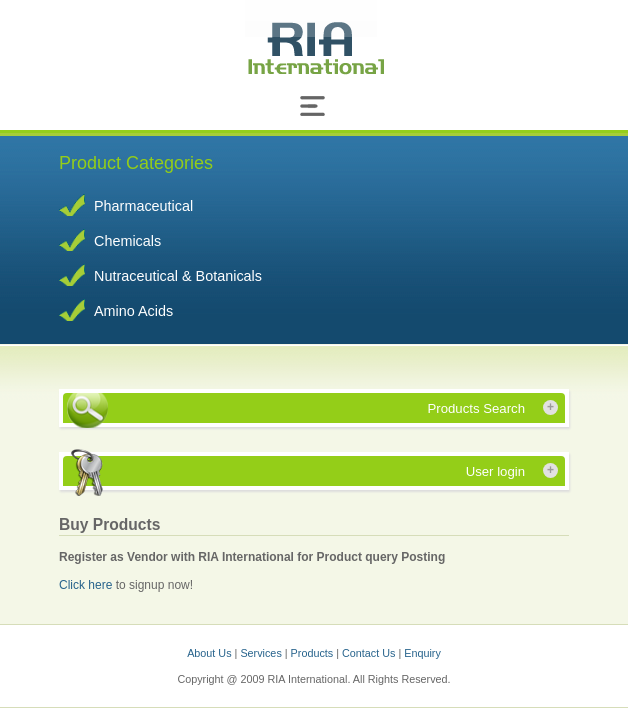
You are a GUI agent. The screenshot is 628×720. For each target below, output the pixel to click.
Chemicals (127, 241)
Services (262, 653)
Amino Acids (133, 311)
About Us (209, 653)
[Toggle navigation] (314, 110)
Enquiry (422, 653)
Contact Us (370, 653)
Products (314, 653)
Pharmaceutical (143, 206)
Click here (87, 585)
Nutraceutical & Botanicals (178, 276)
